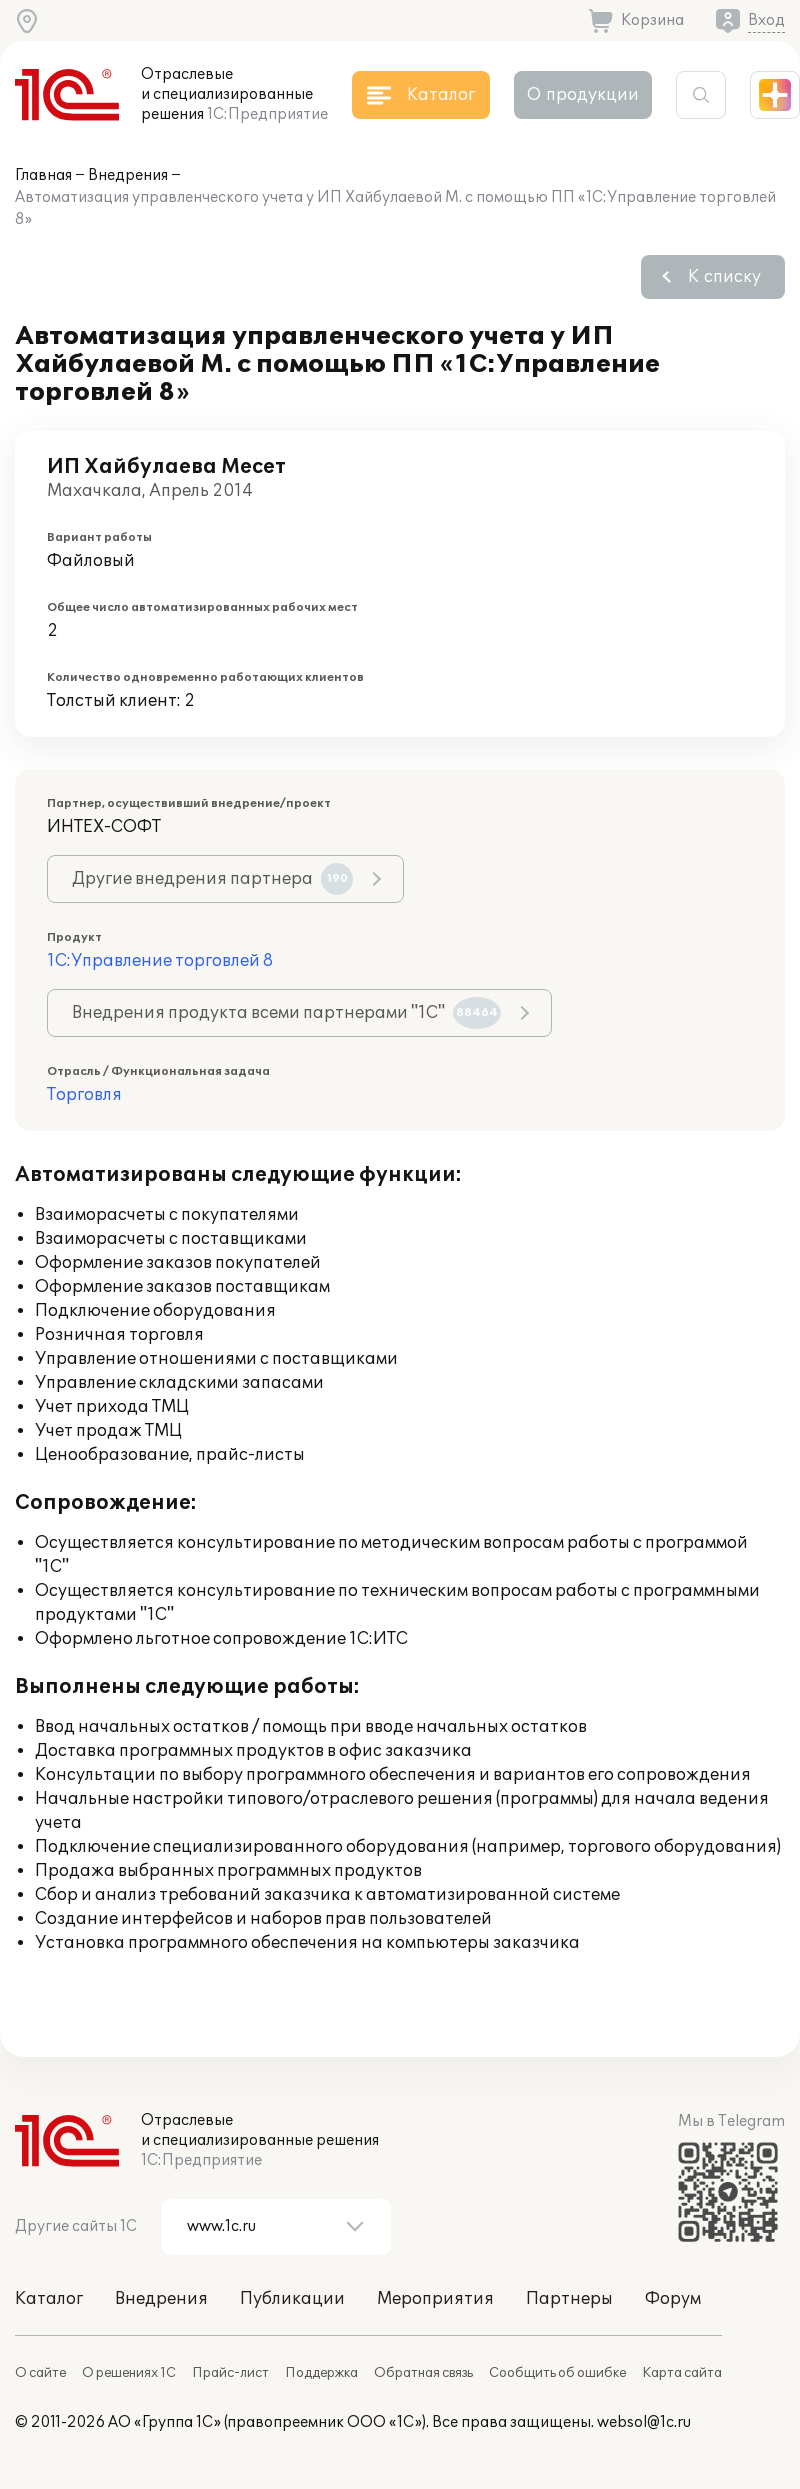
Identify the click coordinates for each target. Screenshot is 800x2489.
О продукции (583, 95)
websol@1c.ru (644, 2422)
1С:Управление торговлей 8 (160, 961)
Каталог (49, 2299)
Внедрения (128, 175)
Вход (766, 20)
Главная (43, 175)
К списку (724, 277)
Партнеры (569, 2299)
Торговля (84, 1095)
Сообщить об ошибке (557, 2373)
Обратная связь (423, 2373)
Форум (673, 2299)
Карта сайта (682, 2373)
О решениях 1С (129, 2373)
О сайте (40, 2373)
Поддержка (321, 2373)
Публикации (292, 2299)
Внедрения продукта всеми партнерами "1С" (286, 1013)
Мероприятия (435, 2299)
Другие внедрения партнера (212, 879)
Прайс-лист (230, 2373)
